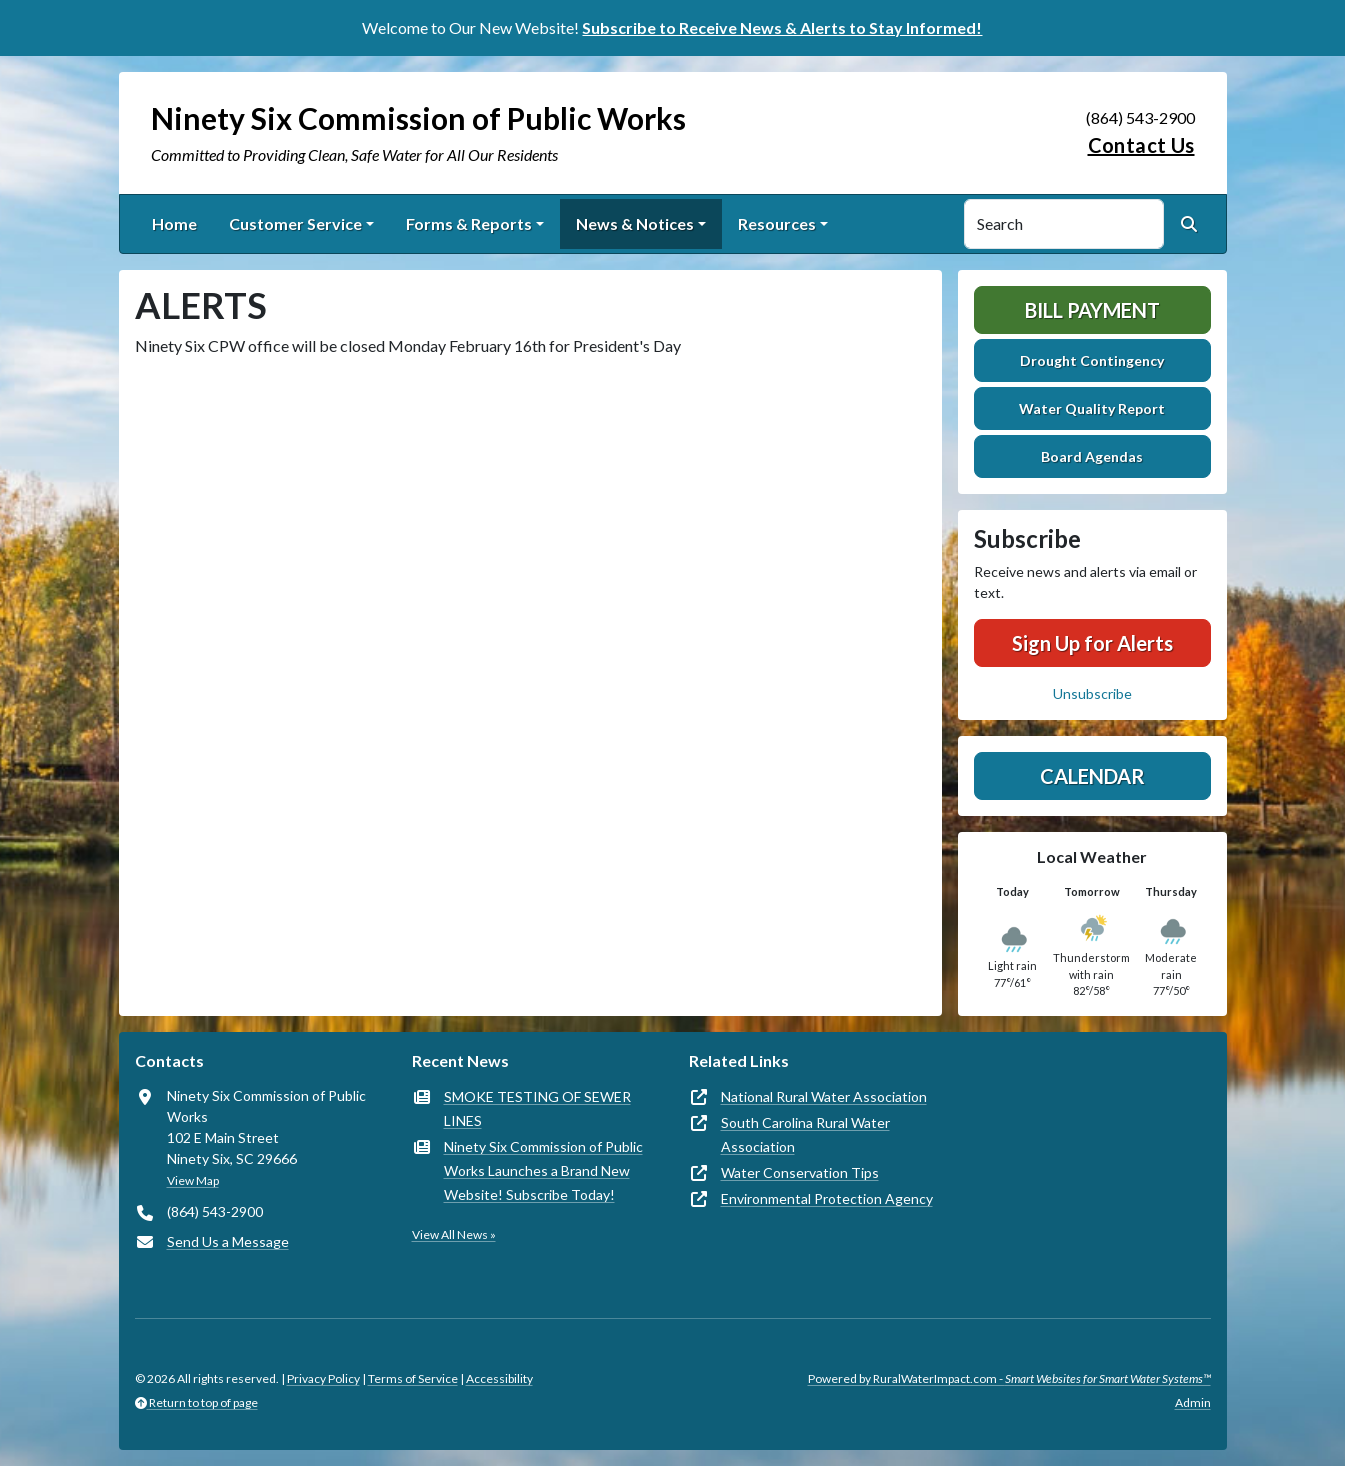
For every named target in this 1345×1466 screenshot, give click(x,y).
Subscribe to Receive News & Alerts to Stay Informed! (782, 27)
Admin (1193, 1402)
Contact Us (1141, 145)
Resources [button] (777, 223)
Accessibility (499, 1378)
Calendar (1092, 776)
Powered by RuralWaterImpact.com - (1009, 1378)
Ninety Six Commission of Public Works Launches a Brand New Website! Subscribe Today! (543, 1170)
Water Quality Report (1092, 408)
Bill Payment (1092, 310)
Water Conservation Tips (800, 1172)
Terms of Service (413, 1378)
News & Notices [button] (635, 223)
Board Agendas (1092, 456)
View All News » (454, 1234)
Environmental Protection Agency (827, 1198)
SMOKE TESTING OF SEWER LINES (537, 1108)
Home (174, 223)
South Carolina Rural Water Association (805, 1134)
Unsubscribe (1092, 693)
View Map (193, 1180)
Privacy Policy (323, 1378)
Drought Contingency (1092, 360)
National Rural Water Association (824, 1096)
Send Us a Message (228, 1241)
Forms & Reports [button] (469, 223)
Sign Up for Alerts (1092, 643)
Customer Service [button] (295, 223)
